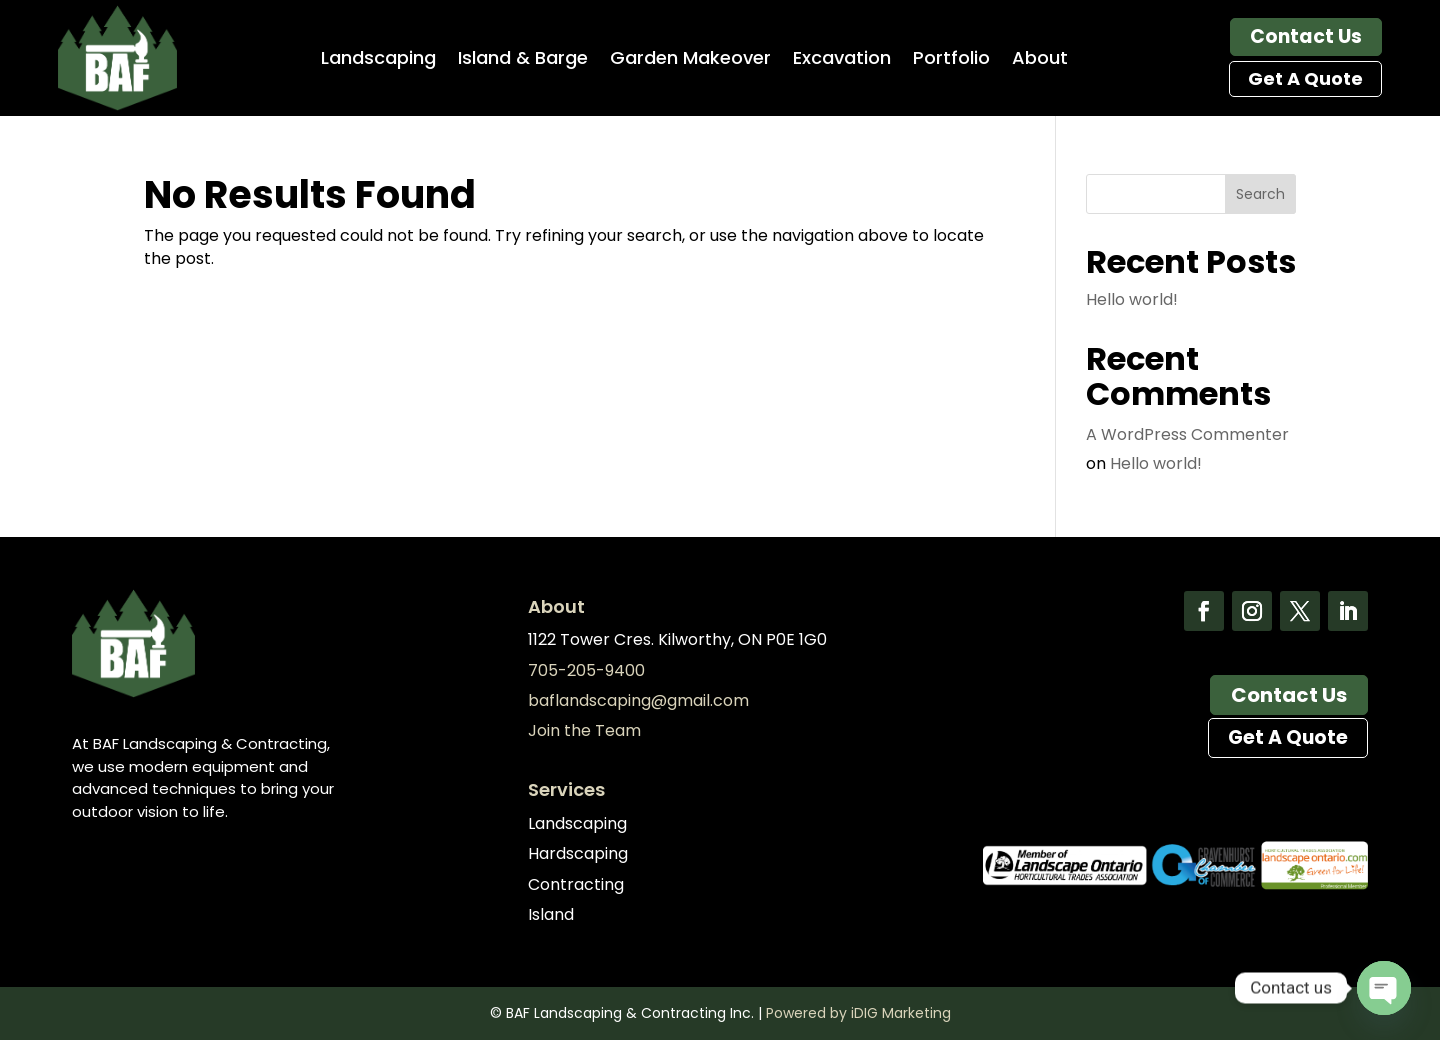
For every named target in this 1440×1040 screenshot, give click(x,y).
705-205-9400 (586, 670)
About (1040, 60)
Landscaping (378, 60)
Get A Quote (1305, 78)
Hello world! (1132, 299)
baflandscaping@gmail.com (638, 700)
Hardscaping (578, 853)
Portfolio (951, 60)
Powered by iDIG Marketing (858, 1013)
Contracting (576, 884)
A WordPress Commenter (1187, 434)
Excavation (842, 60)
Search (1260, 194)
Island (551, 914)
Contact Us (1306, 36)
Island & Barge (523, 60)
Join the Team (584, 730)
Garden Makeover (690, 60)
